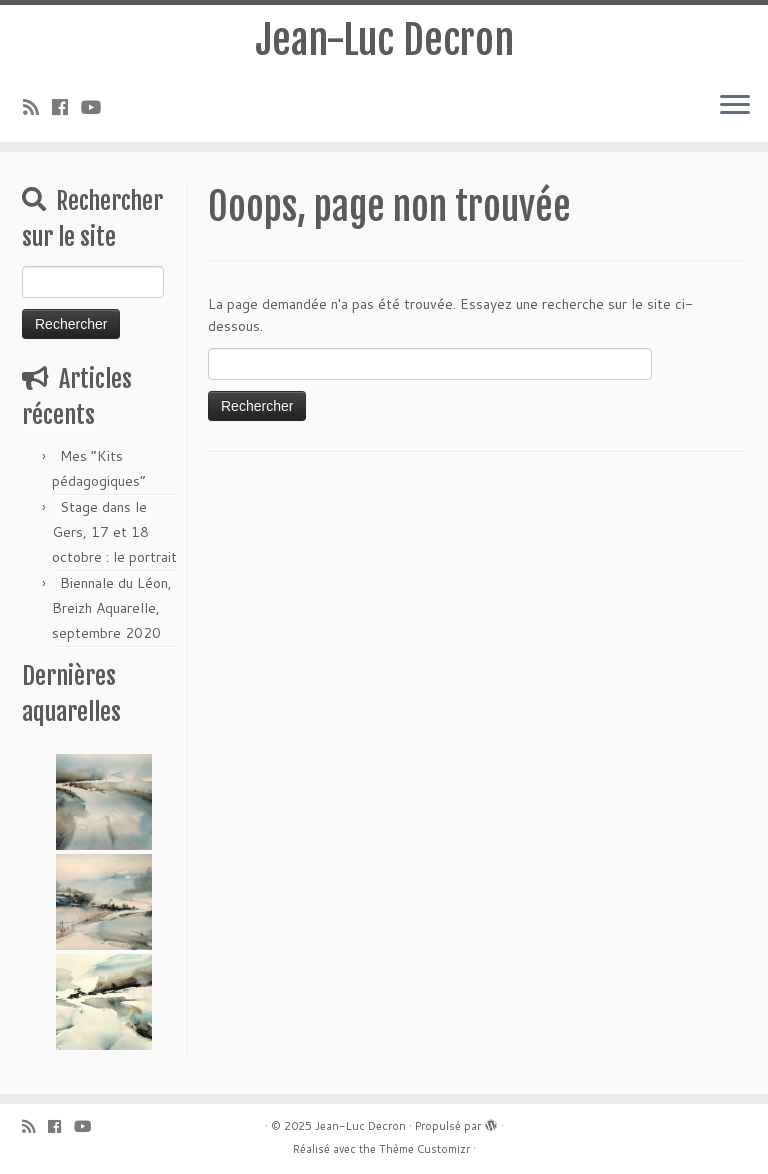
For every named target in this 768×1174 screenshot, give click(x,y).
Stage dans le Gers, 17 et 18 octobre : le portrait (114, 532)
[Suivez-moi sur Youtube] (97, 107)
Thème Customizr (424, 1149)
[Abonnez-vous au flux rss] (37, 107)
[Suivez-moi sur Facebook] (66, 107)
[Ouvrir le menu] (735, 106)
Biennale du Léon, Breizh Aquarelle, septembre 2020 (112, 608)
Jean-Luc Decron (384, 40)
